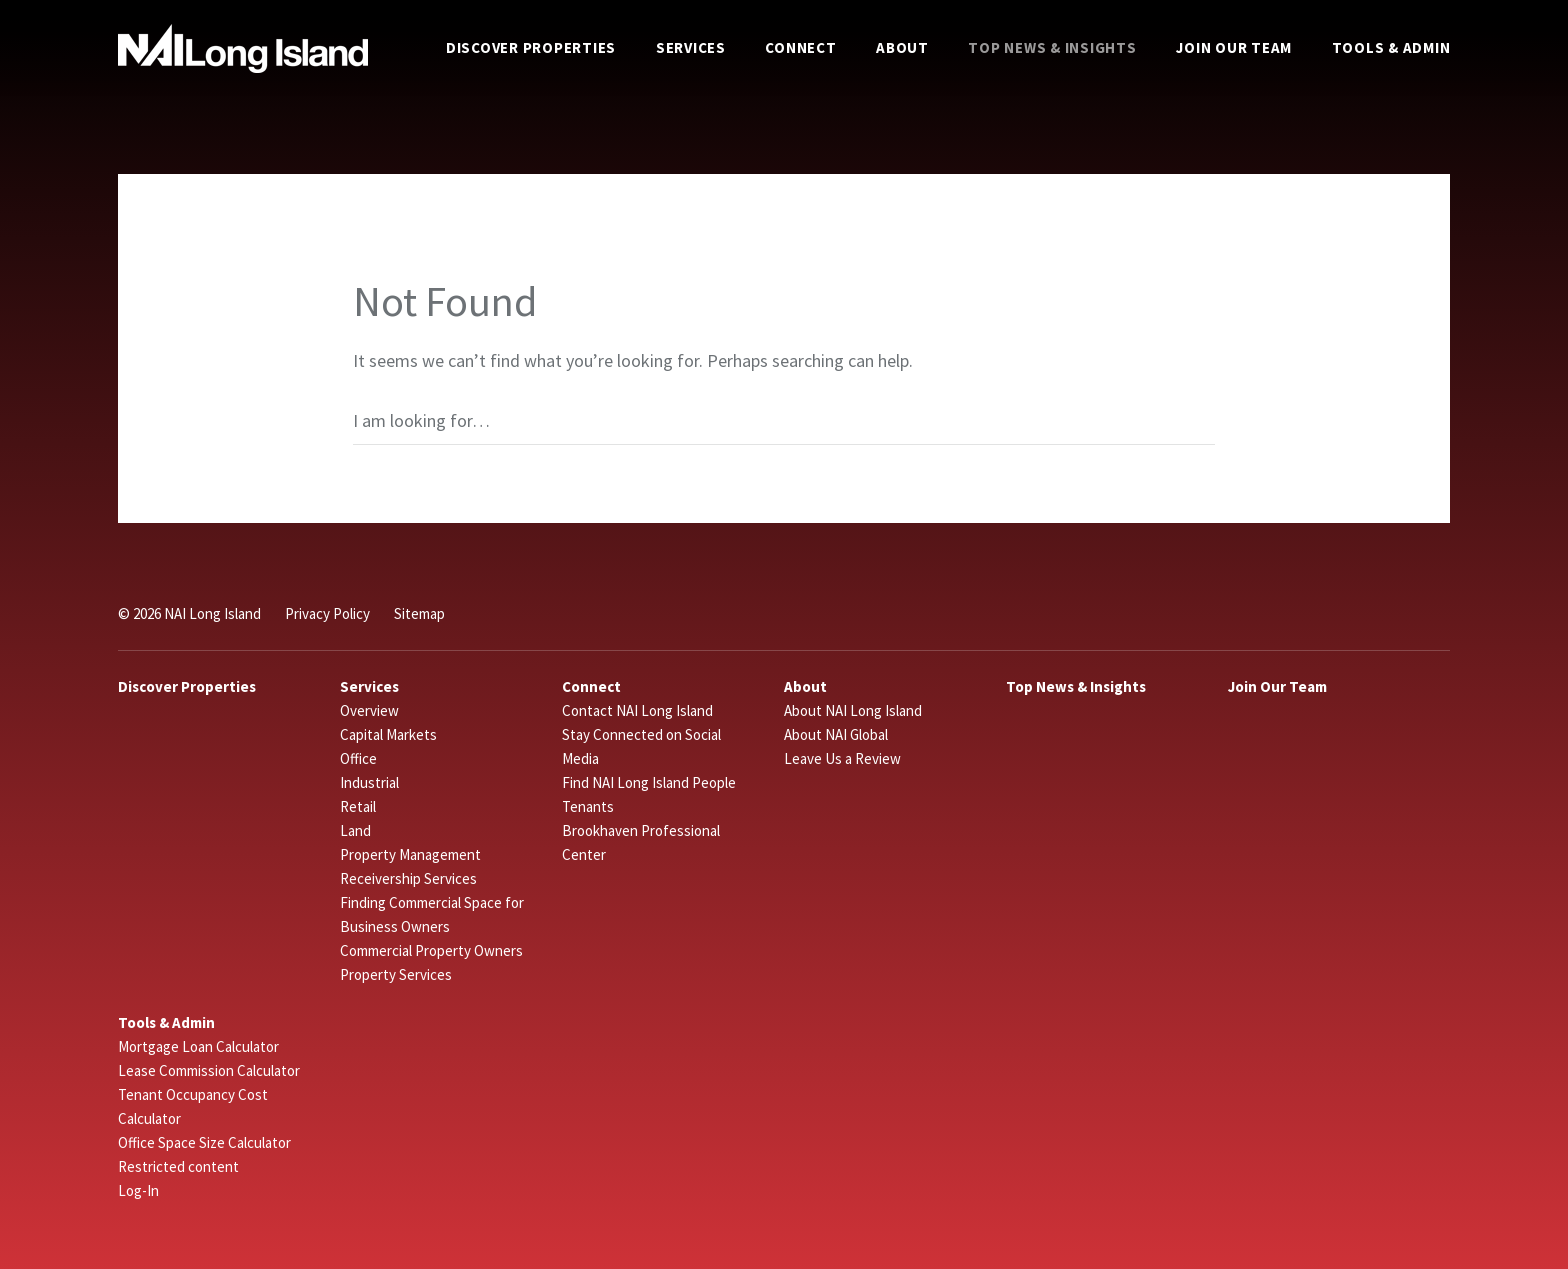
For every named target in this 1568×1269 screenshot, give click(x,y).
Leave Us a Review (842, 758)
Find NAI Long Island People (649, 782)
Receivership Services (408, 878)
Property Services (396, 974)
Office (358, 758)
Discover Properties (531, 47)
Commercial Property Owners (431, 950)
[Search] (784, 421)
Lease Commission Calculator (209, 1070)
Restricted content (178, 1166)
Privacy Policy (327, 613)
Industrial (369, 782)
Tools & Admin (1391, 47)
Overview (369, 710)
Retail (358, 806)
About (902, 47)
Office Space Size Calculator (204, 1142)
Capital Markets (388, 734)
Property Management (410, 854)
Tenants (588, 806)
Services (691, 47)
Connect (800, 47)
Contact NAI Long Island (637, 710)
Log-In (138, 1190)
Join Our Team (1234, 47)
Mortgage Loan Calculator (198, 1046)
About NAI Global (836, 734)
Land (355, 830)
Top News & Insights (1052, 47)
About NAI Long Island (853, 710)
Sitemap (419, 613)
